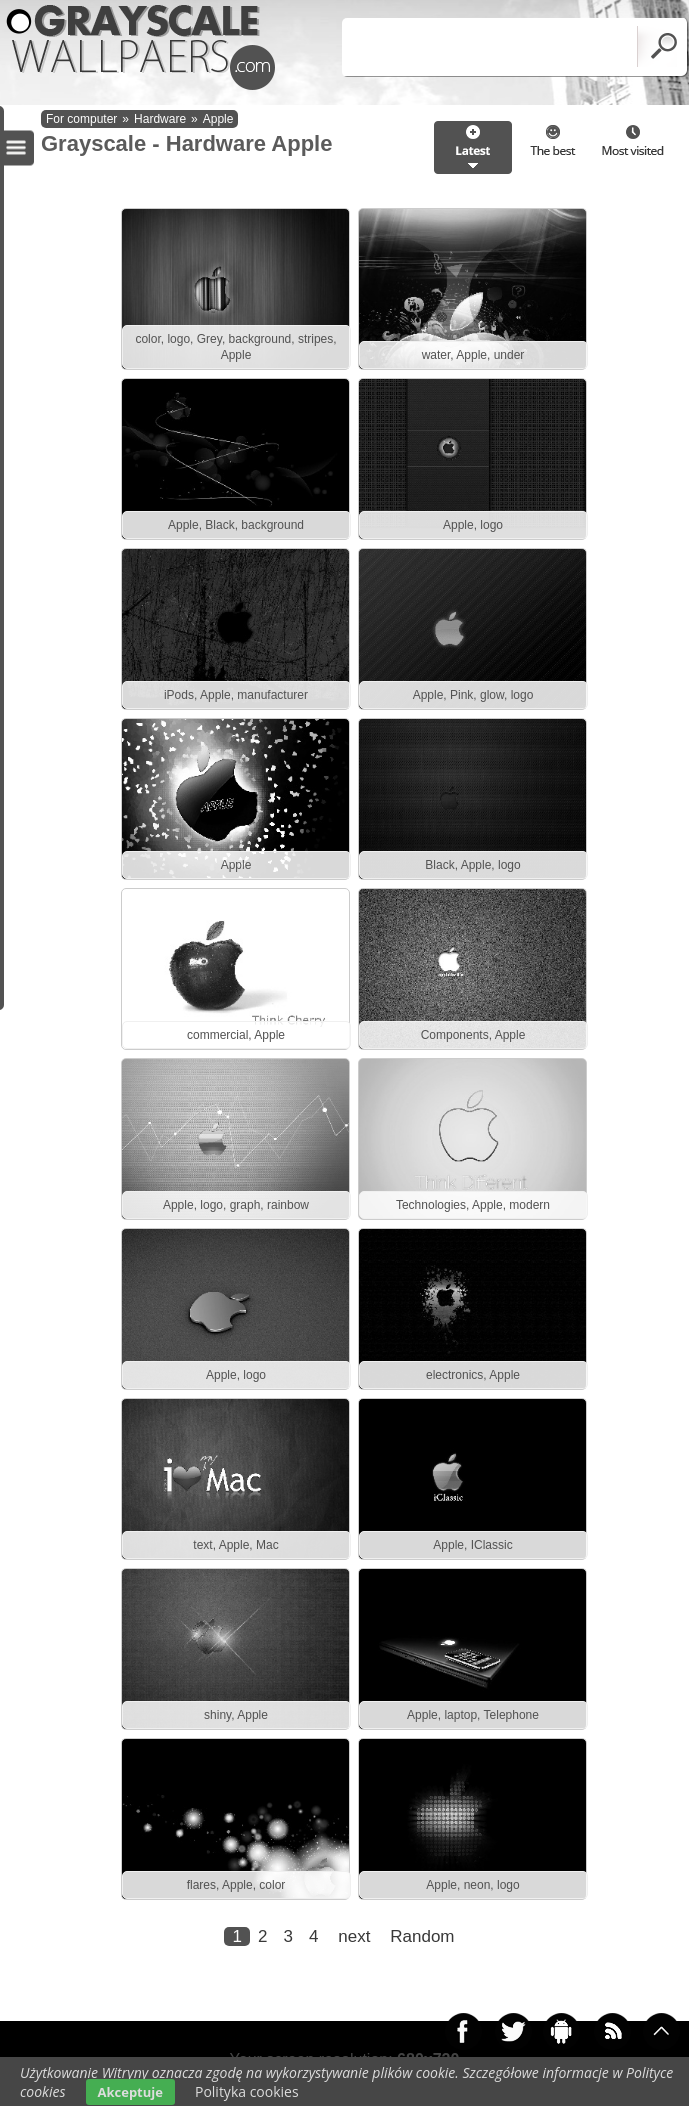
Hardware (160, 119)
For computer (81, 119)
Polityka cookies (247, 2091)
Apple (218, 119)
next (354, 1936)
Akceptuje (130, 2092)
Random (422, 1936)
